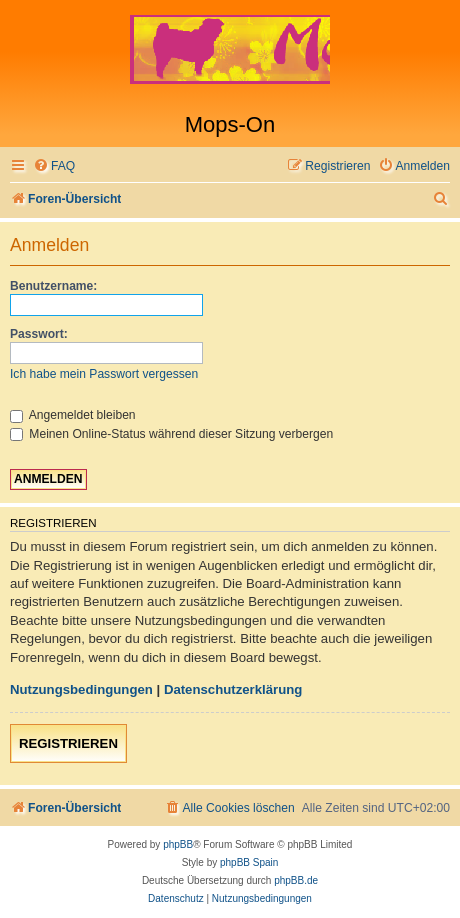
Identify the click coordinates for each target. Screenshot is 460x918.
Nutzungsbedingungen (81, 689)
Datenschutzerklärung (233, 689)
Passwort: (39, 334)
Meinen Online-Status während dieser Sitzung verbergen (171, 434)
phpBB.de (296, 880)
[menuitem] (54, 166)
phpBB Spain (249, 862)
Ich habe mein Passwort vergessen (104, 374)
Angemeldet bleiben (73, 415)
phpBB (178, 844)
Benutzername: (53, 286)
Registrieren (68, 743)
